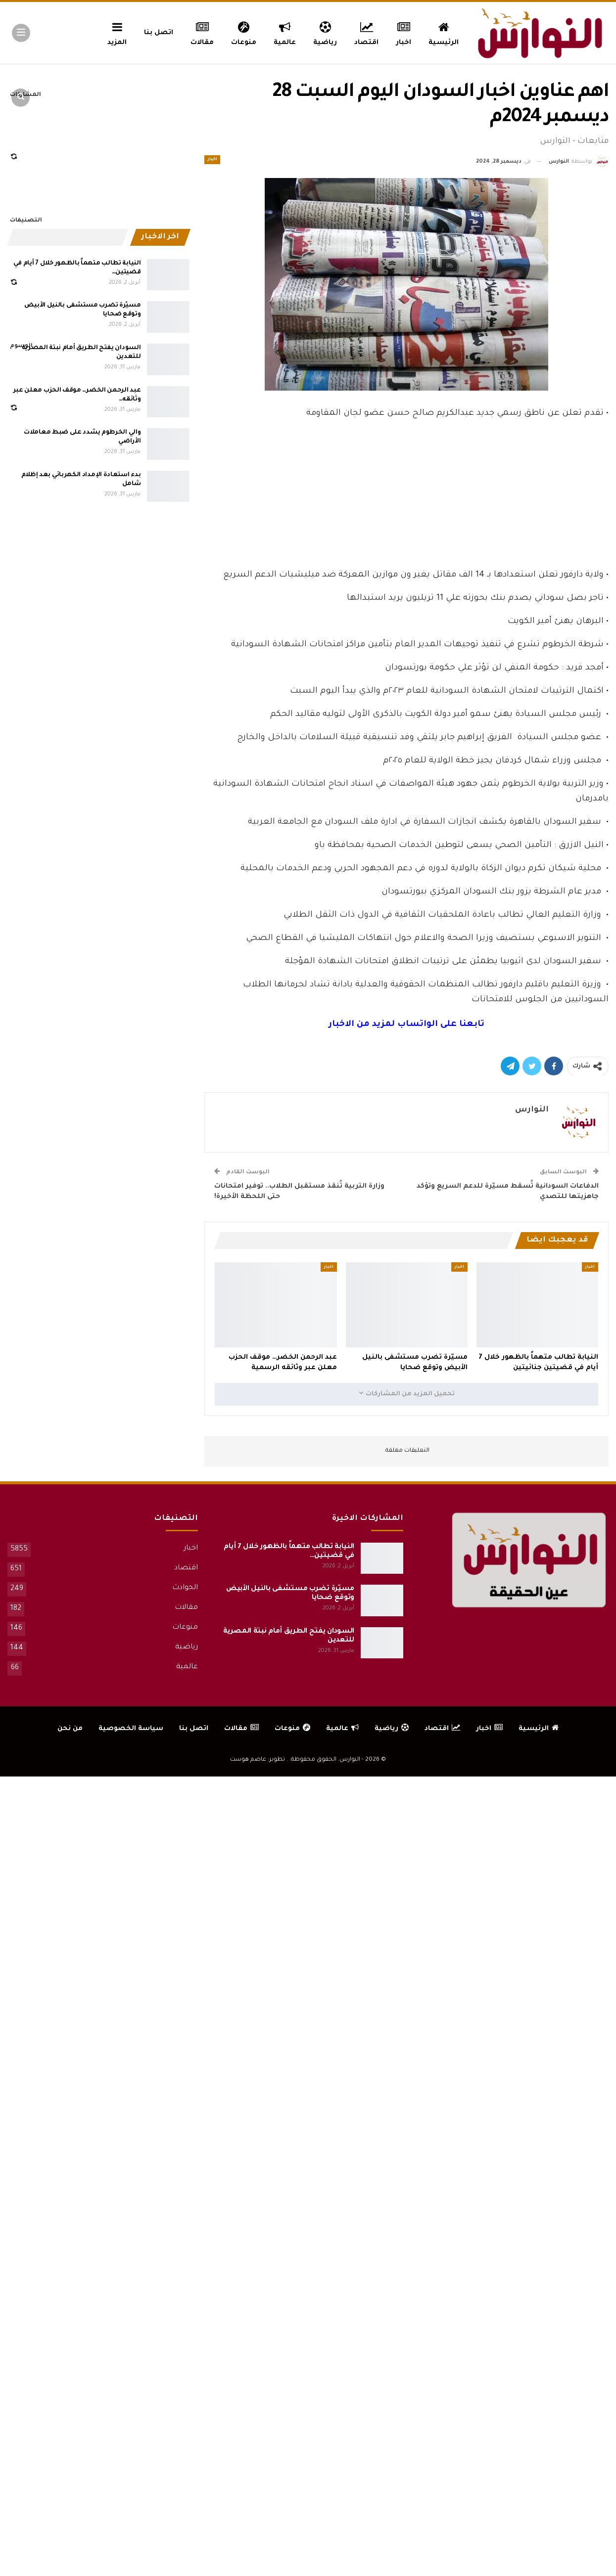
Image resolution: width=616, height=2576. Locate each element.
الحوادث (185, 1588)
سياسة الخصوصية (130, 1728)
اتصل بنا (158, 33)
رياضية (325, 32)
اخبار (403, 32)
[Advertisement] (407, 491)
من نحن (70, 1728)
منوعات (243, 32)
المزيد (117, 32)
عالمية (285, 32)
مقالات (202, 32)
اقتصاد (366, 32)
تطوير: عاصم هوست (257, 1760)
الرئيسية (443, 32)
